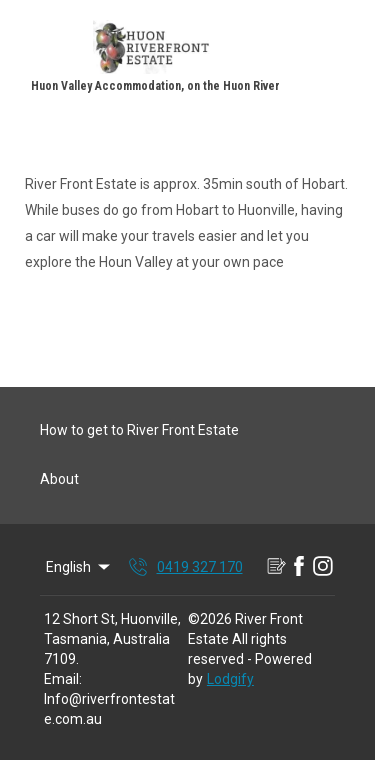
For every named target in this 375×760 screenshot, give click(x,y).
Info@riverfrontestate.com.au (109, 709)
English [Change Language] (79, 567)
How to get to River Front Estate (139, 430)
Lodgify (230, 679)
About (59, 479)
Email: (63, 679)
